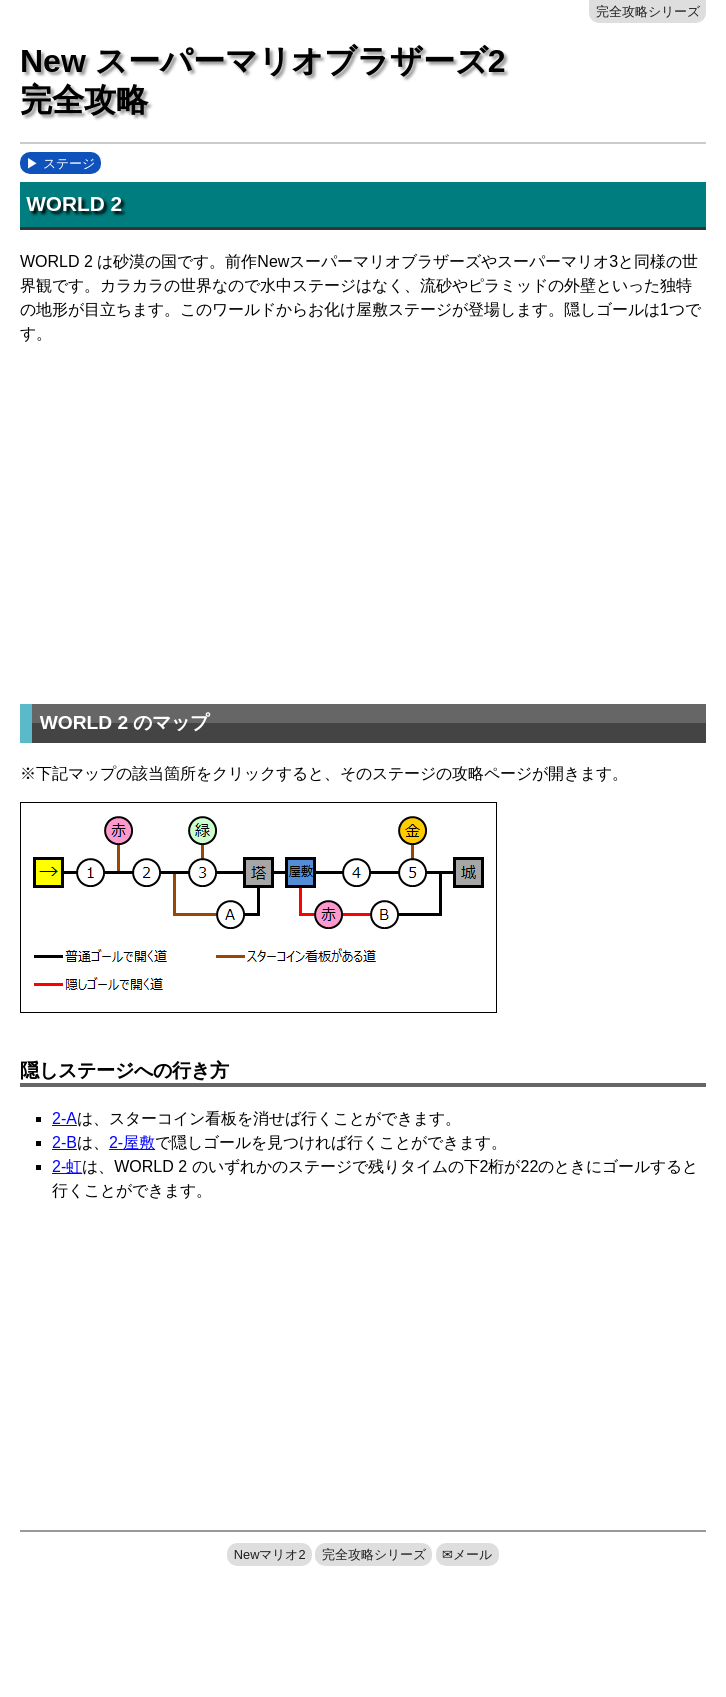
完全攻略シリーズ (648, 11)
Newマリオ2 (270, 1554)
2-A (64, 1118)
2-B (64, 1142)
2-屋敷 (132, 1142)
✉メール (467, 1554)
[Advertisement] (373, 518)
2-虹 (67, 1166)
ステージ (69, 163)
